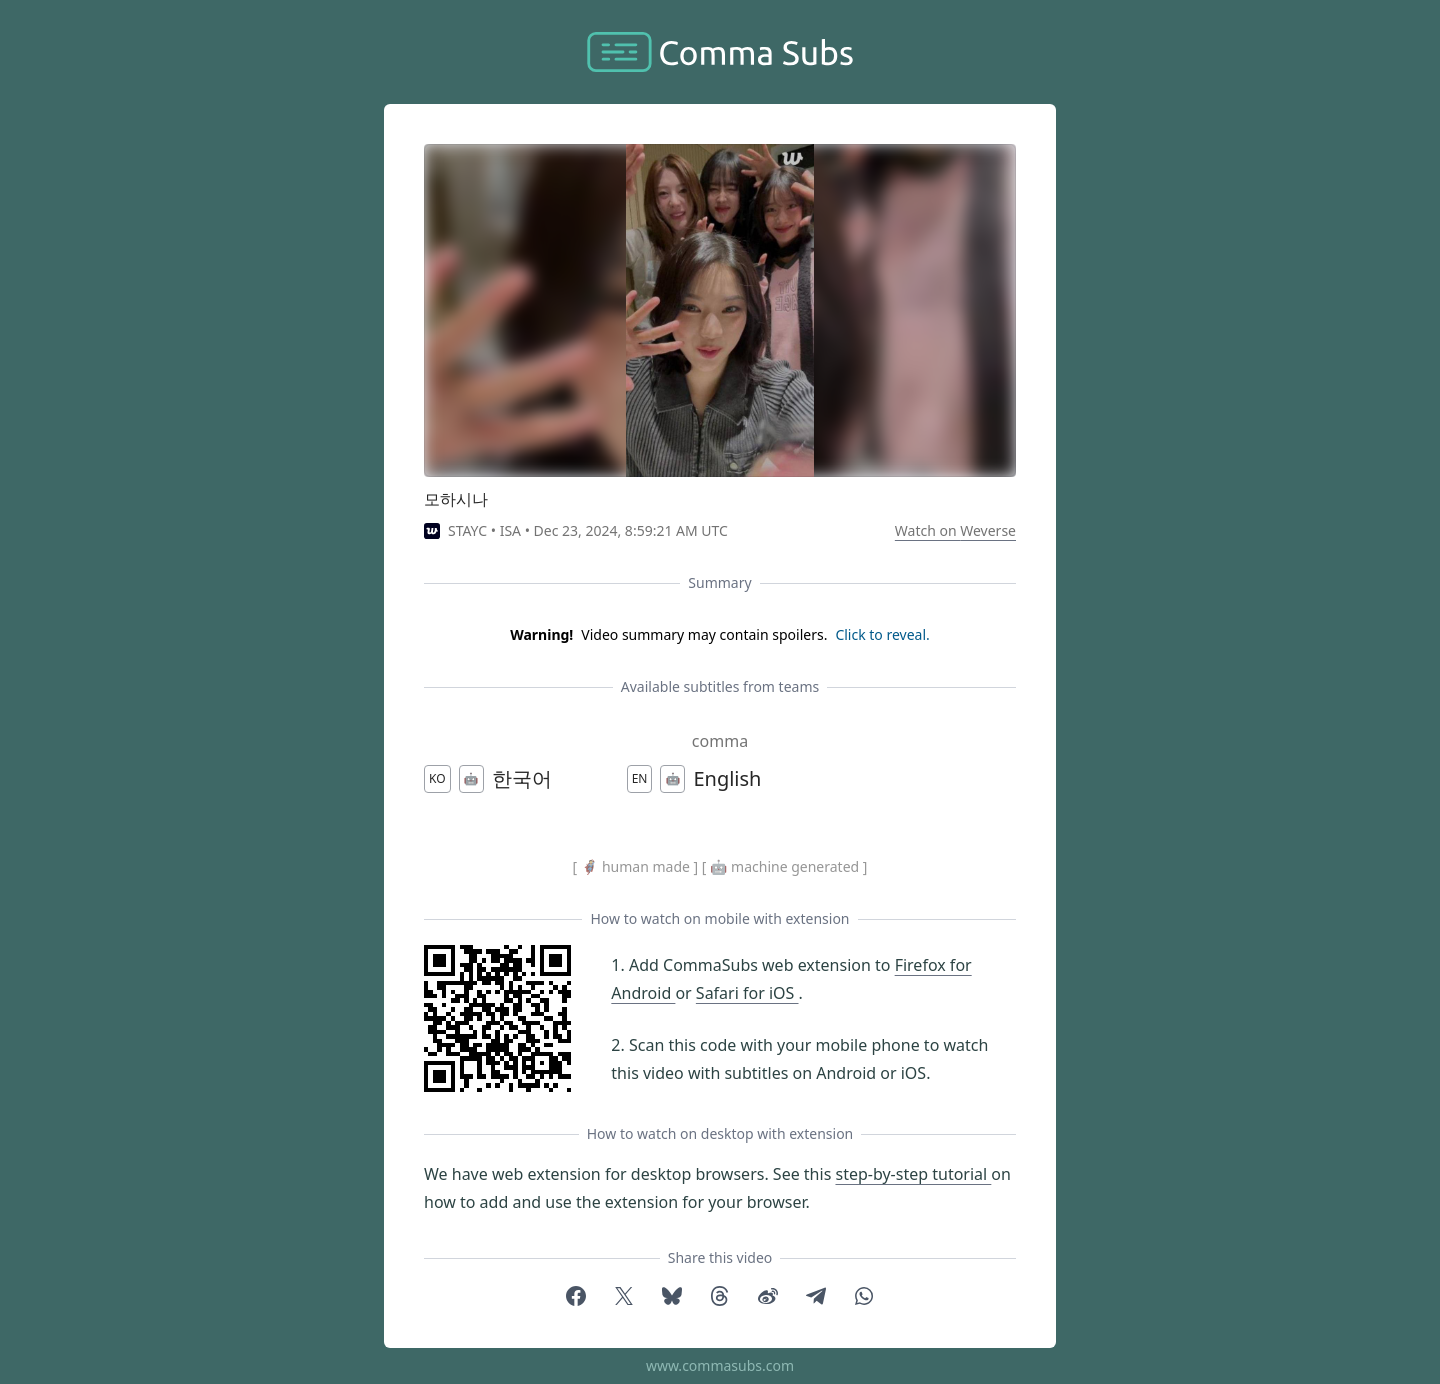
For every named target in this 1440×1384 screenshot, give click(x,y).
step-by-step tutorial (913, 1174)
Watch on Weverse (955, 530)
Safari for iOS (747, 993)
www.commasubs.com (720, 1365)
